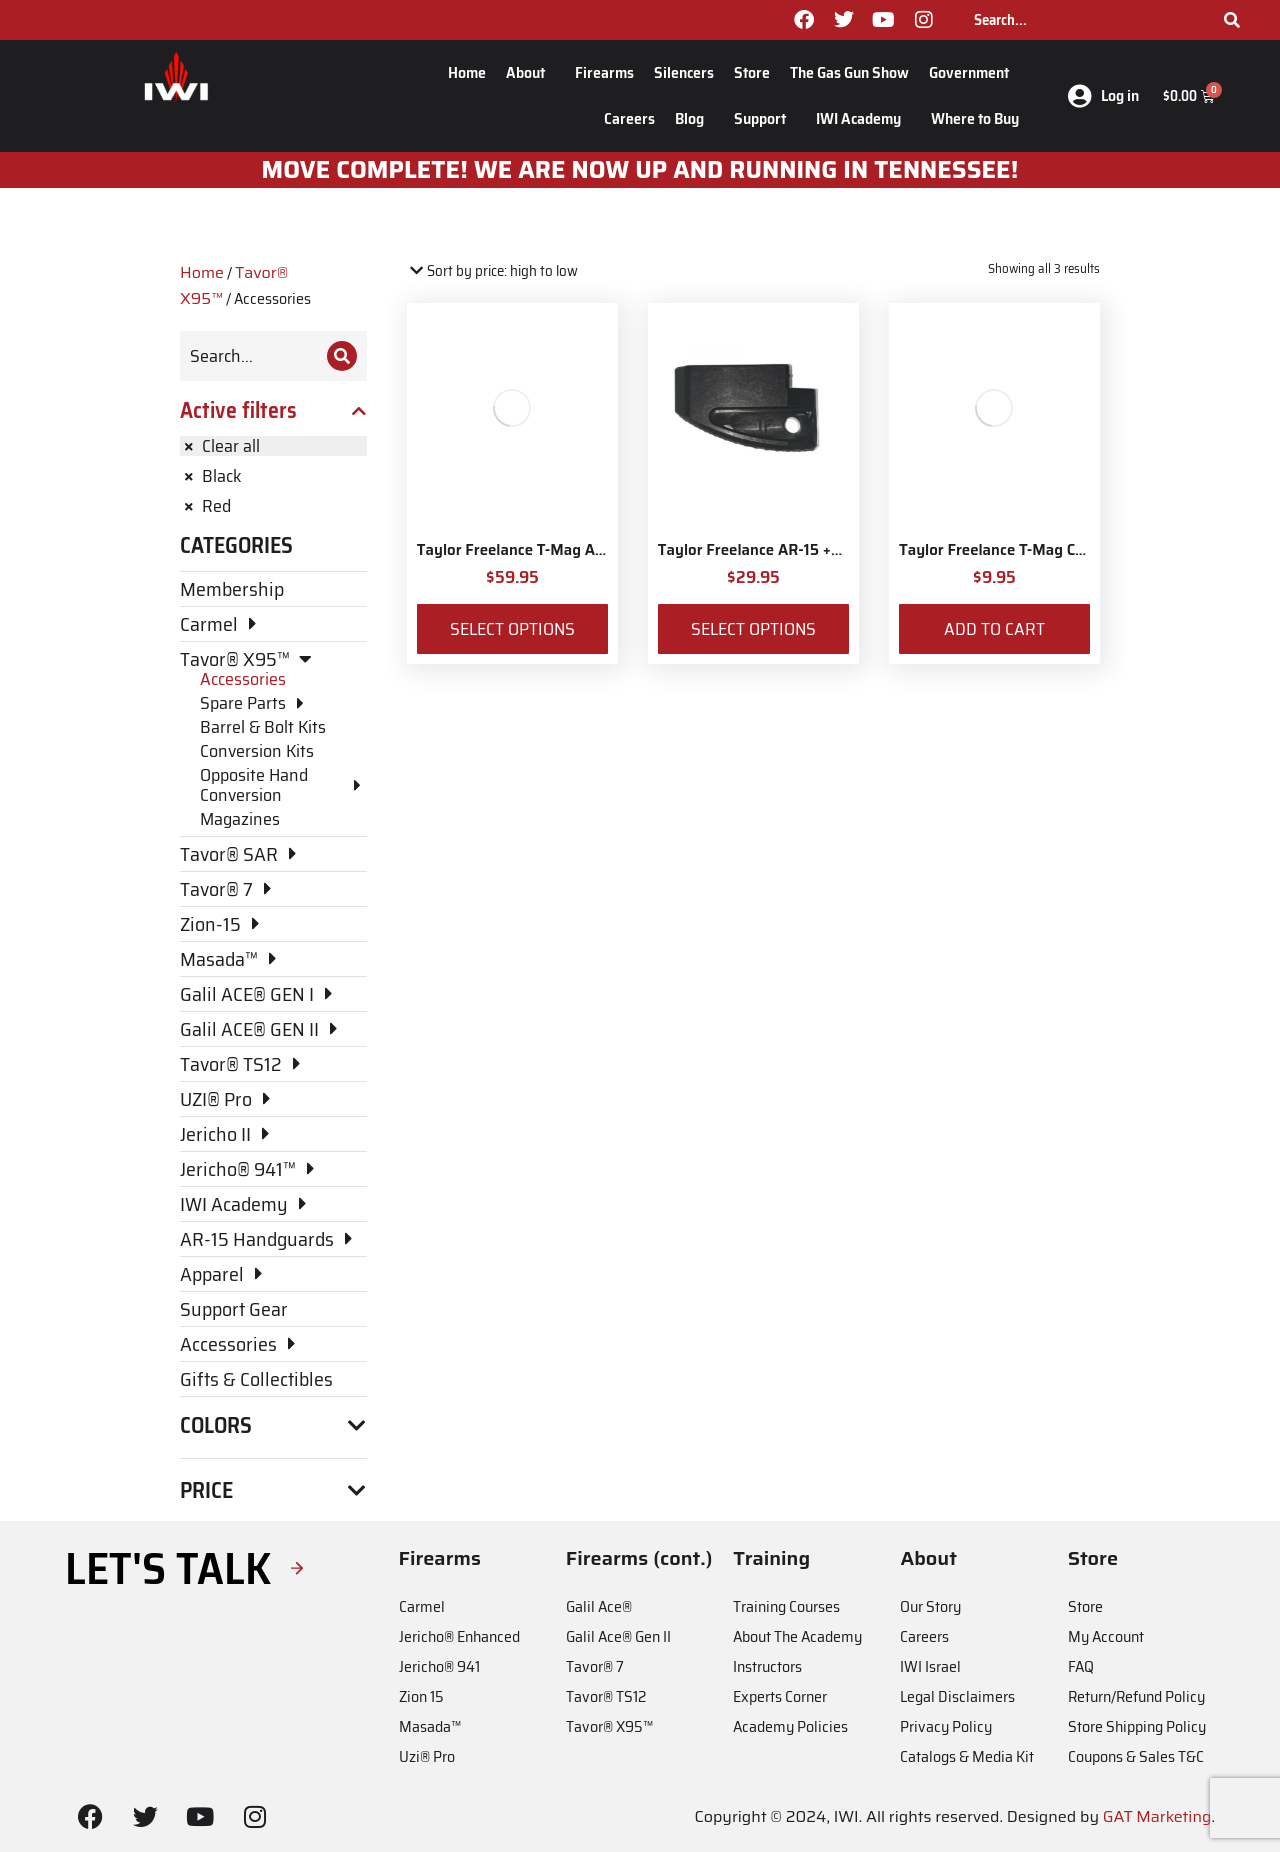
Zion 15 (421, 1696)
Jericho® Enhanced (459, 1636)
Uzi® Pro (427, 1756)
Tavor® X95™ (609, 1726)
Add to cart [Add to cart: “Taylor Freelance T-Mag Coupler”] (994, 629)
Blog (694, 118)
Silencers (684, 72)
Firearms (604, 72)
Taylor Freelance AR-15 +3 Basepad (781, 550)
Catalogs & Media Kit (967, 1756)
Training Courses (786, 1606)
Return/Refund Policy (1136, 1696)
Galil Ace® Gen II (618, 1636)
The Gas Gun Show (849, 72)
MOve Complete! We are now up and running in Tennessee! (640, 170)
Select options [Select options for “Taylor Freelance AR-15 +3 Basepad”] (753, 629)
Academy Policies (790, 1726)
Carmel (422, 1606)
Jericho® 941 (439, 1666)
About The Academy (797, 1636)
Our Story (930, 1606)
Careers (629, 118)
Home (467, 72)
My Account (1106, 1636)
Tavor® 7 (595, 1666)
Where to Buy (975, 118)
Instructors (767, 1666)
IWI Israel (930, 1666)
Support (765, 118)
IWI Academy (863, 118)
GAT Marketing (1157, 1816)
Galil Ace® (599, 1606)
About (530, 72)
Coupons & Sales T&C (1136, 1756)
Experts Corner (780, 1696)
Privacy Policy (946, 1726)
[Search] (1232, 20)
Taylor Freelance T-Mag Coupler (1009, 550)
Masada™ (430, 1726)
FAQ (1081, 1666)
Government (974, 72)
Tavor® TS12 (606, 1696)
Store (752, 72)
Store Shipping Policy (1137, 1726)
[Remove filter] (273, 446)
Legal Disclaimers (957, 1696)
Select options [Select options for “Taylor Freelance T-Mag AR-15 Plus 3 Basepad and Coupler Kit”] (512, 629)
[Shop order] (492, 271)
